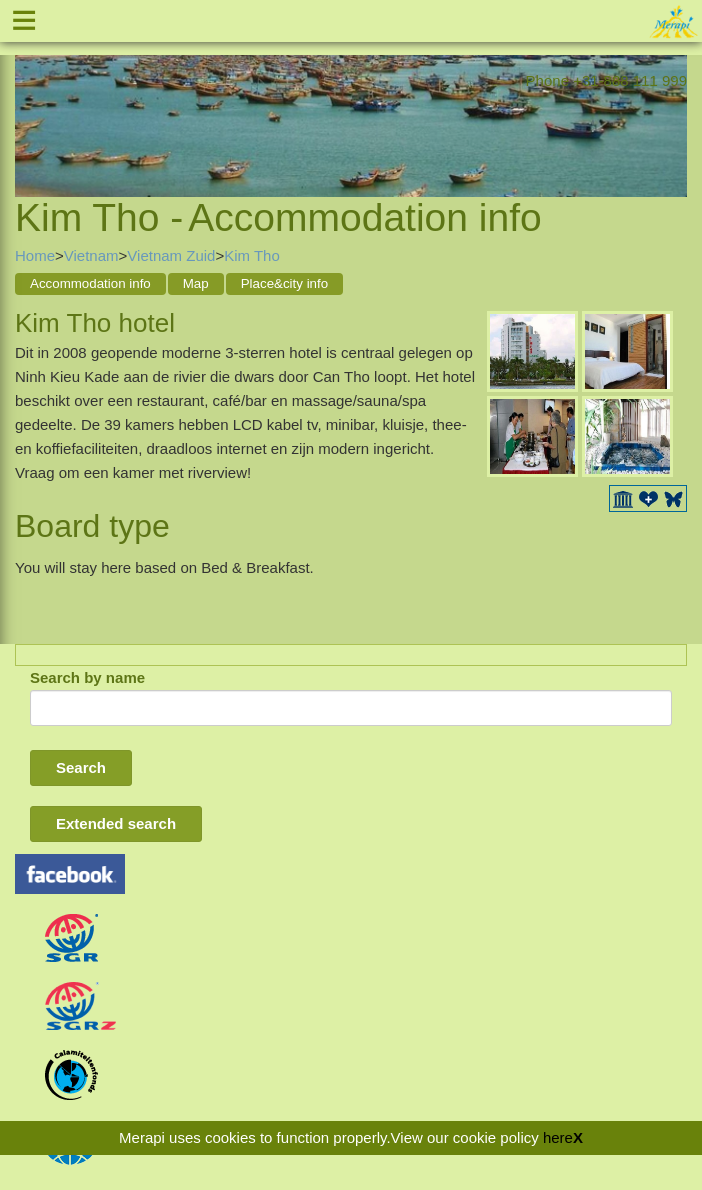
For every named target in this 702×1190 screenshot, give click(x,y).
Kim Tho (252, 255)
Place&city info (284, 283)
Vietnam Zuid (171, 255)
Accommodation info (90, 283)
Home (35, 255)
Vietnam (91, 255)
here (558, 1137)
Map (196, 283)
